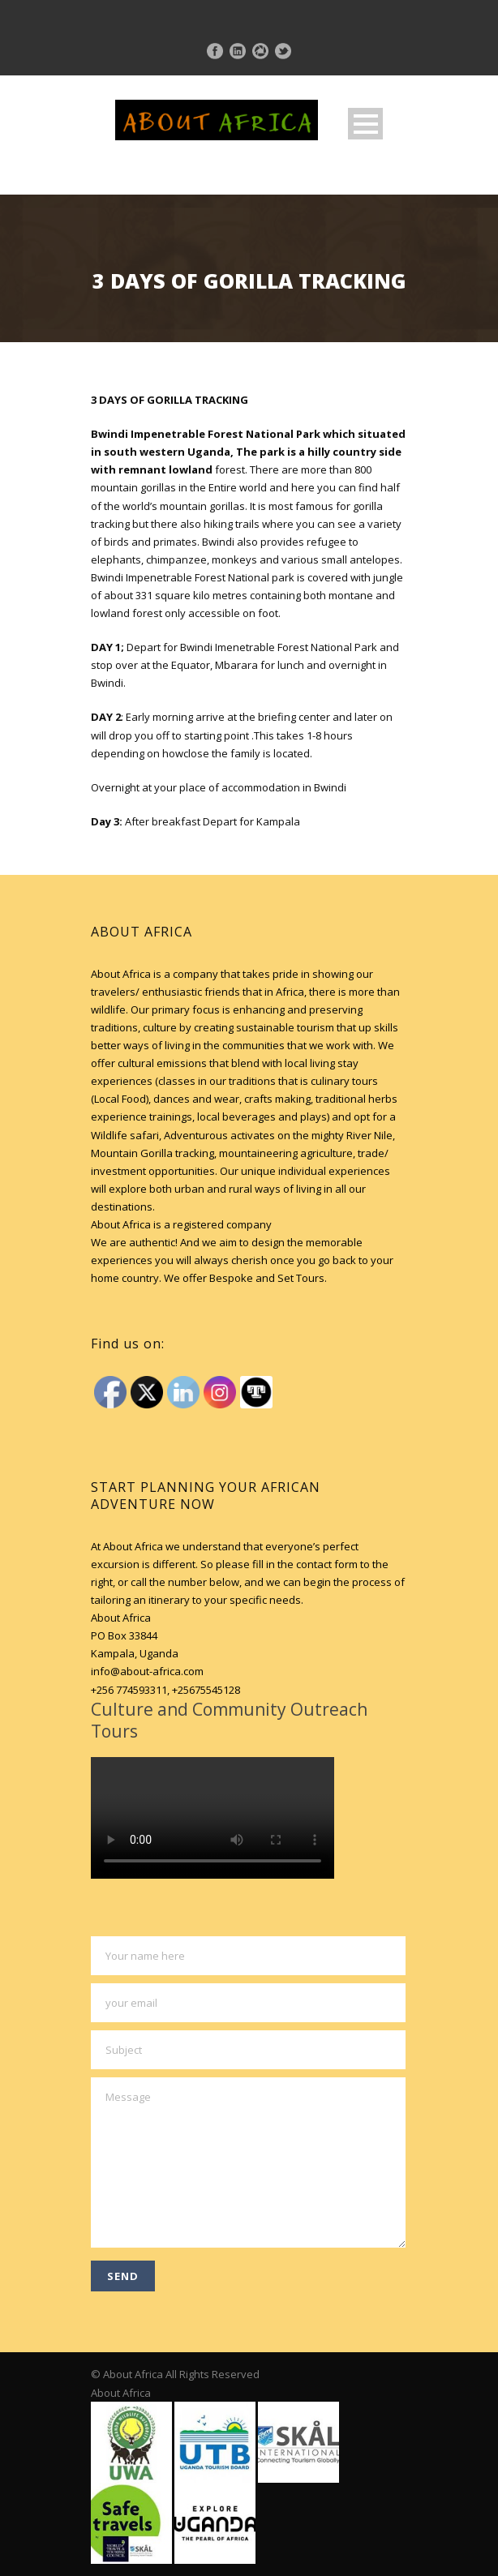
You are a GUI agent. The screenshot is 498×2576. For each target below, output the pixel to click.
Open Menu (365, 123)
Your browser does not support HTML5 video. (212, 1818)
